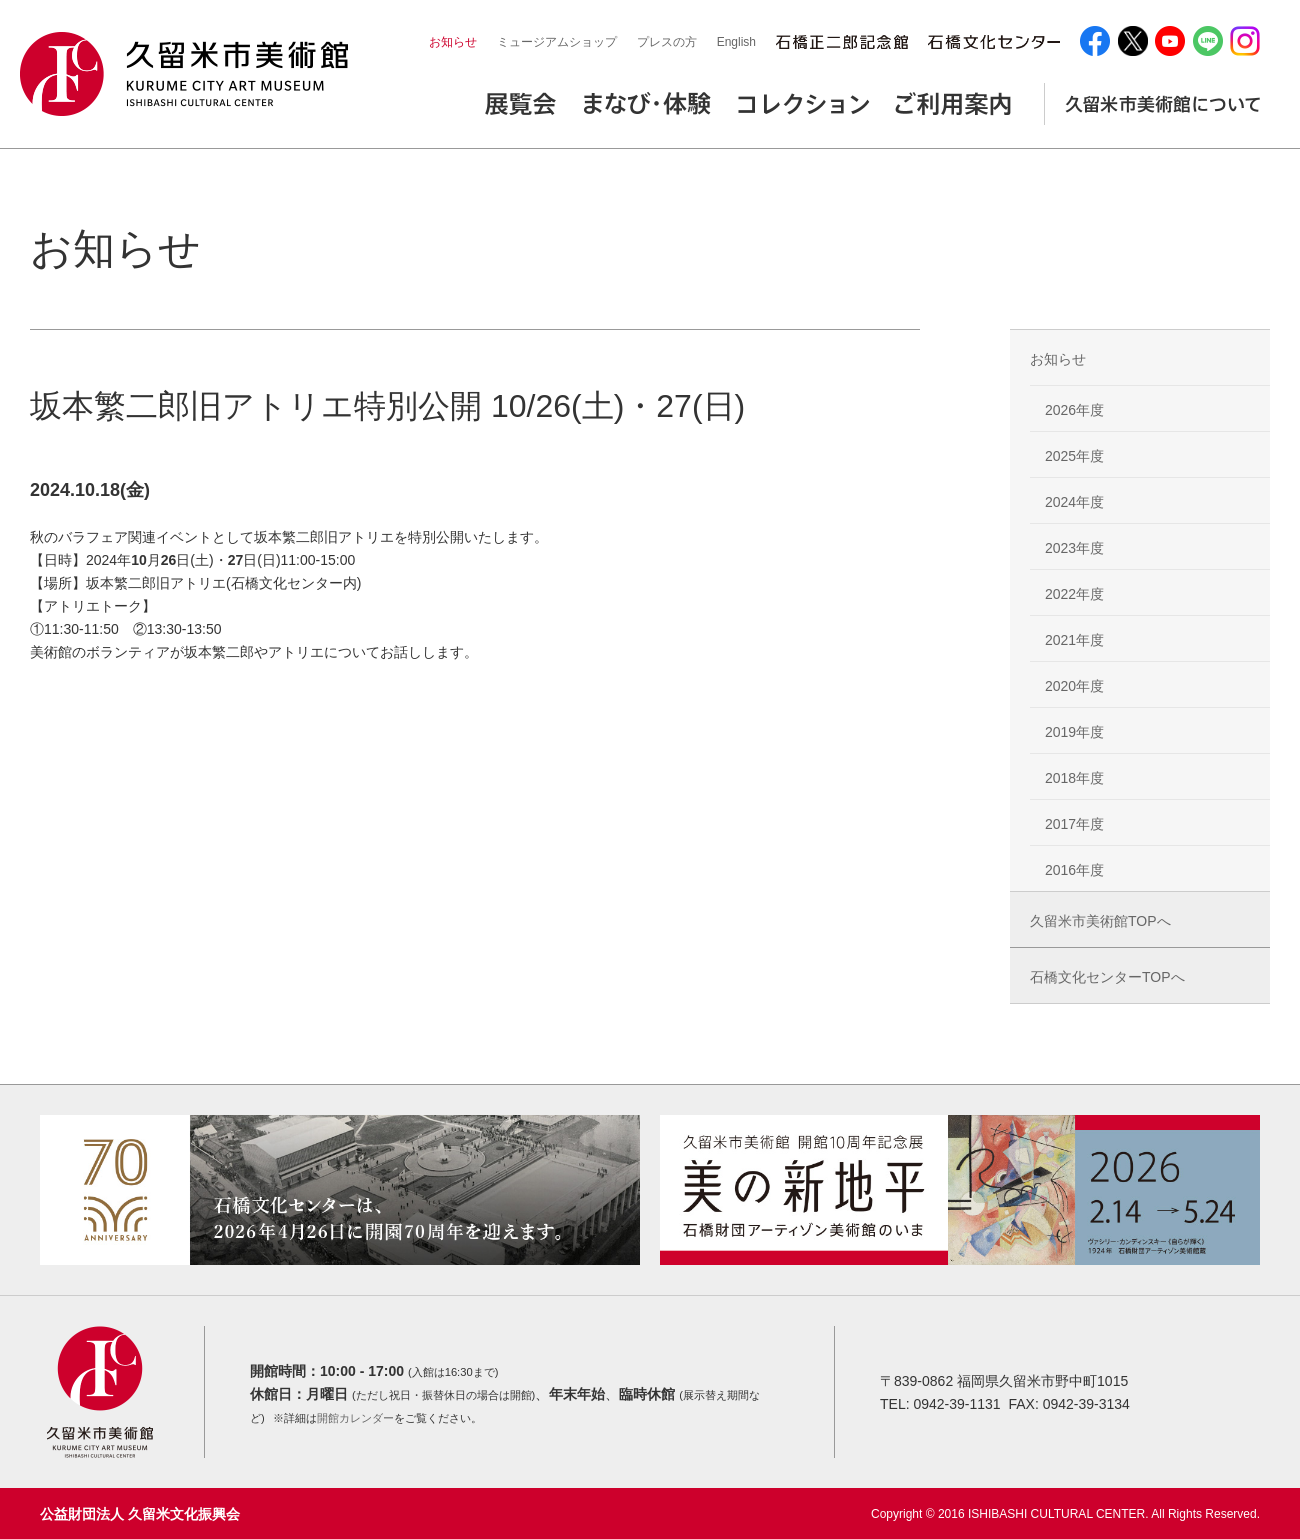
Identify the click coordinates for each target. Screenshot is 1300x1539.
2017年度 (1074, 824)
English (736, 42)
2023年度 (1074, 548)
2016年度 (1074, 870)
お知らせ (453, 42)
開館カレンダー (355, 1418)
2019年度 (1074, 732)
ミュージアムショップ (557, 42)
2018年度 (1074, 778)
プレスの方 (667, 42)
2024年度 (1074, 502)
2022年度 (1074, 594)
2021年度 (1074, 640)
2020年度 (1074, 686)
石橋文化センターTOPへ (1107, 977)
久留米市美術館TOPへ (1100, 921)
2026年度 (1074, 410)
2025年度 (1074, 456)
